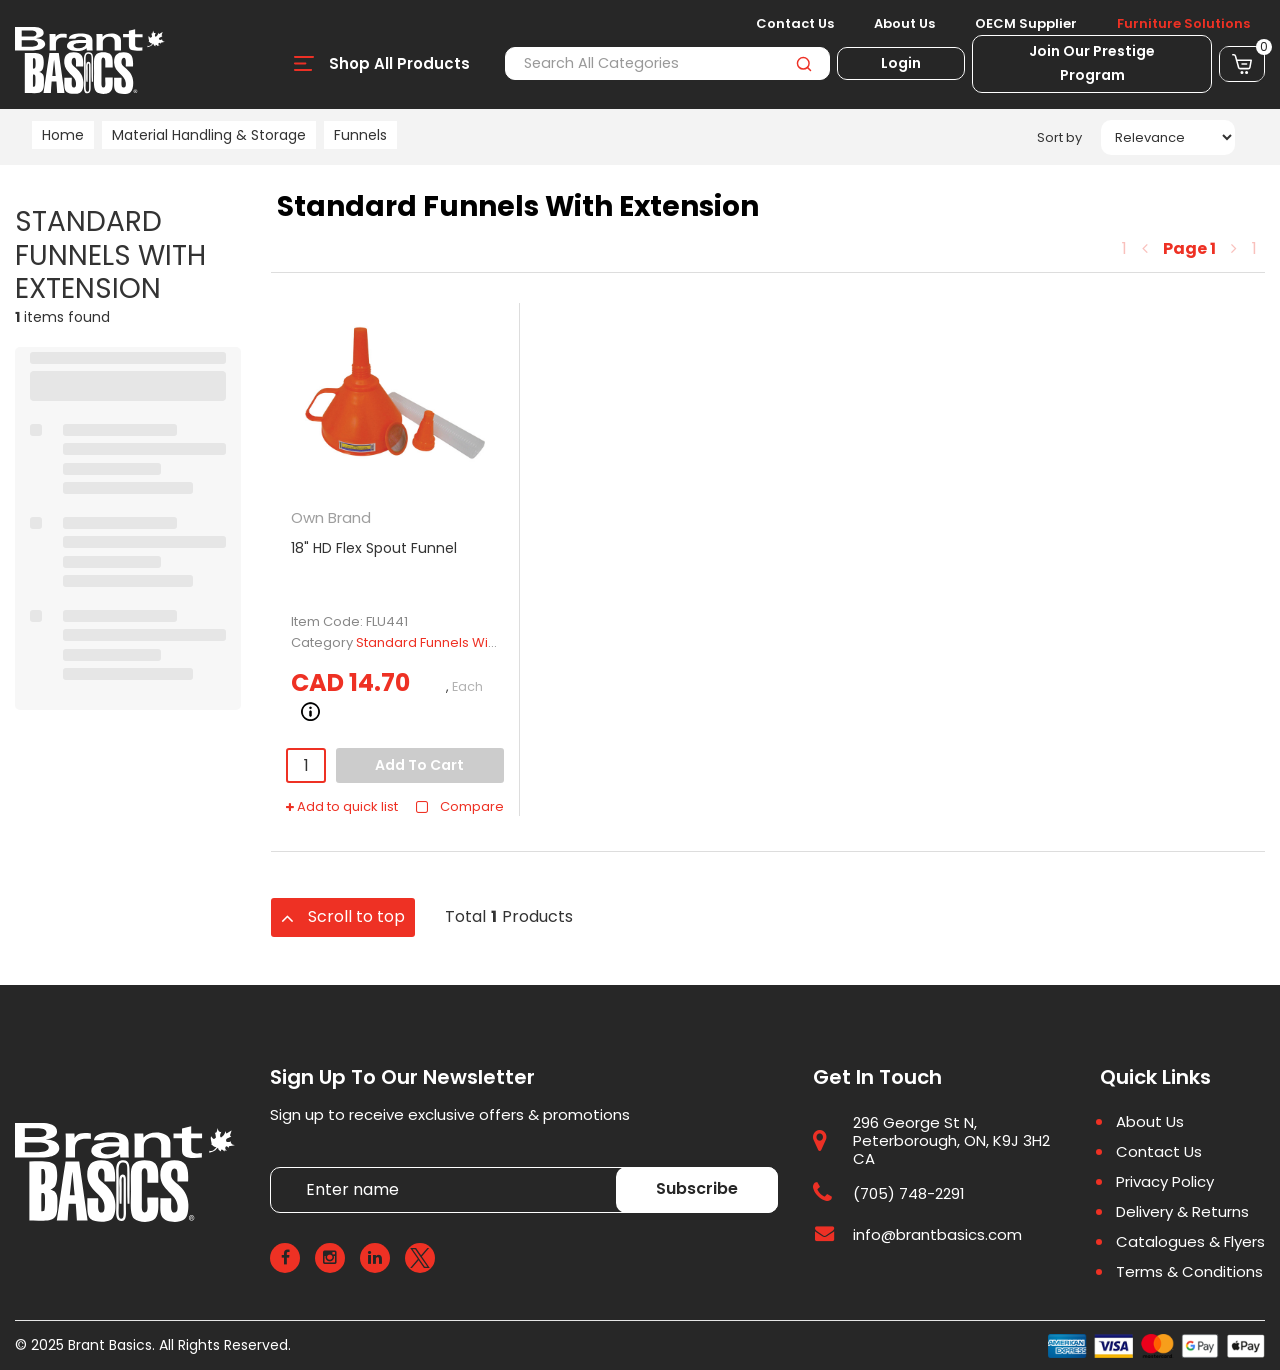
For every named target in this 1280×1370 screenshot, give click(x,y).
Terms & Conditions (1189, 1272)
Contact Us (795, 24)
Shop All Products (399, 63)
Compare (459, 807)
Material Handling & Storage (209, 135)
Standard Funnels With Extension (460, 642)
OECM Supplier (1026, 24)
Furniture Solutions (1183, 24)
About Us (904, 24)
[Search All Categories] (667, 63)
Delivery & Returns (1182, 1212)
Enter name (275, 1166)
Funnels (360, 135)
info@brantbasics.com (937, 1234)
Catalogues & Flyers (1190, 1242)
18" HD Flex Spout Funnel (374, 548)
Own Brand (331, 517)
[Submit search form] (803, 63)
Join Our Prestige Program (1092, 63)
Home (63, 135)
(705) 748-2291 (909, 1193)
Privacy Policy (1165, 1182)
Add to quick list (342, 807)
